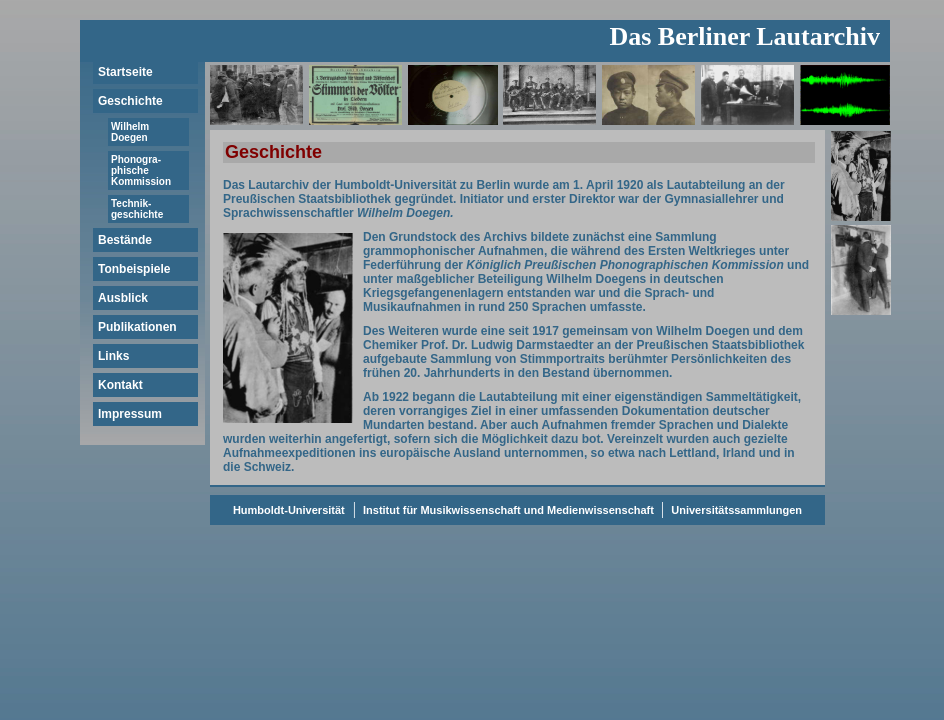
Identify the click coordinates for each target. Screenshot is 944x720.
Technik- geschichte (137, 209)
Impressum (130, 414)
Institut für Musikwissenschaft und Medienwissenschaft (508, 510)
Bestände (125, 240)
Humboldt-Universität (289, 510)
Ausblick (123, 298)
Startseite (125, 72)
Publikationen (137, 327)
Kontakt (120, 385)
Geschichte (130, 101)
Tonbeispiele (134, 269)
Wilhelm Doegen (130, 132)
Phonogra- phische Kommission (141, 170)
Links (113, 356)
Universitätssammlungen (735, 510)
